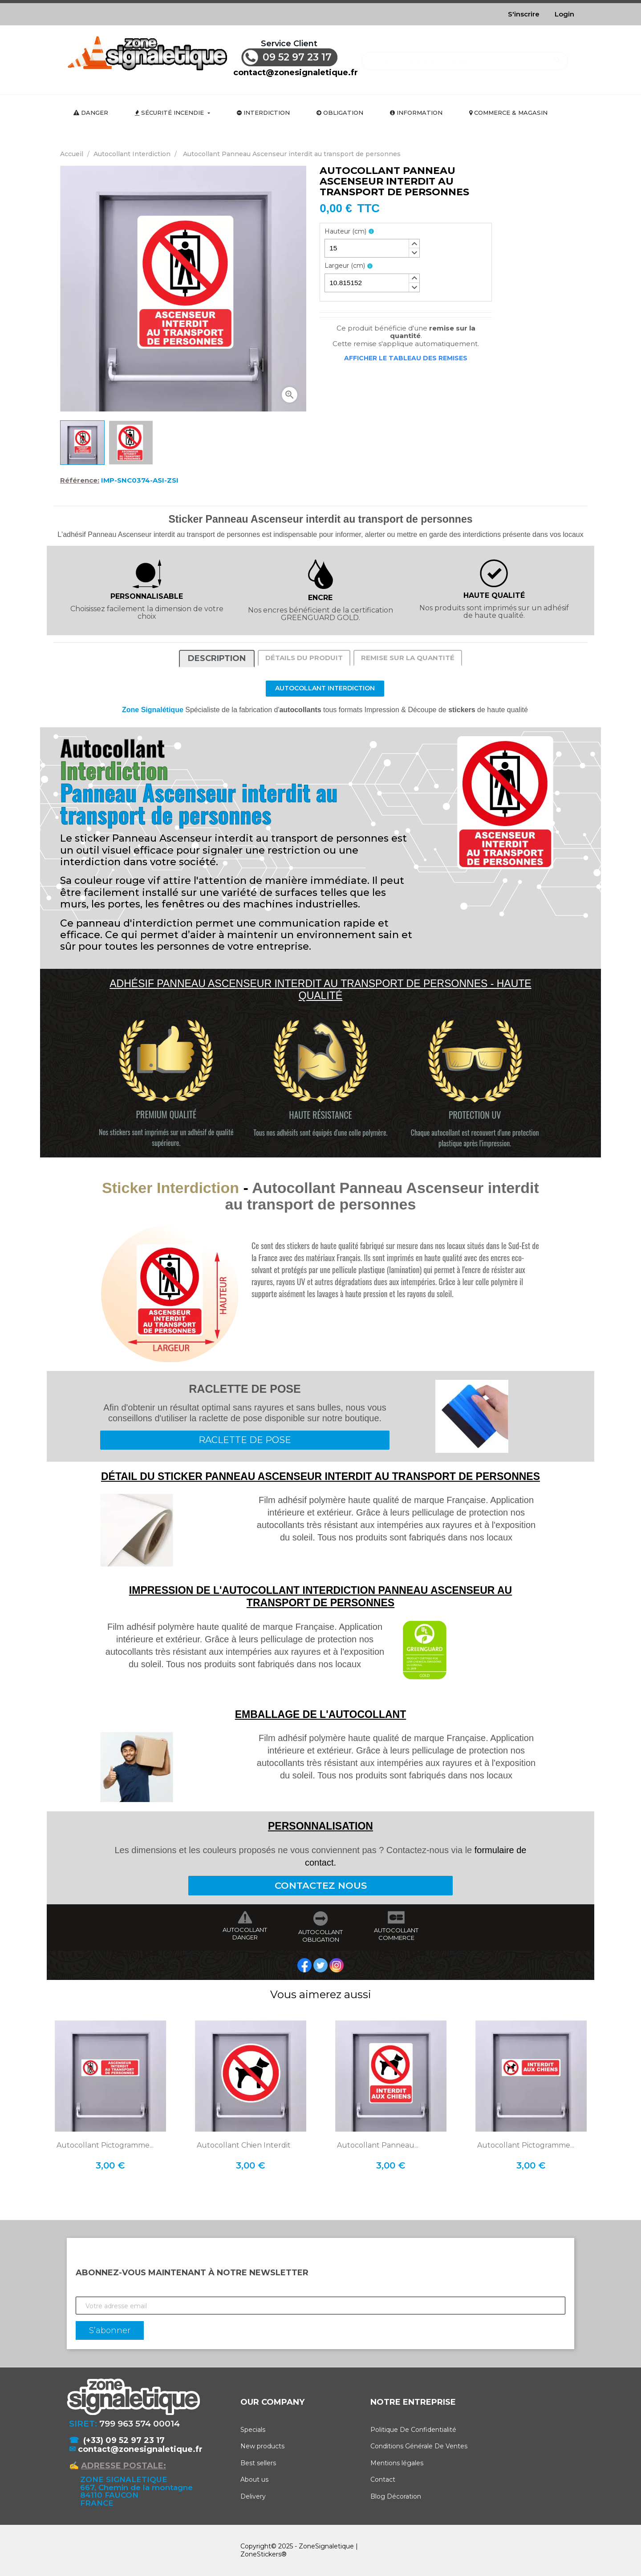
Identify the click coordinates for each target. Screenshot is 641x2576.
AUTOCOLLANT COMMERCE (396, 1934)
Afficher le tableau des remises (405, 358)
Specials (252, 2430)
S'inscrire (524, 14)
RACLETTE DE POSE (245, 1440)
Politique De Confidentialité (413, 2430)
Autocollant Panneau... (377, 2145)
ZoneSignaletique (326, 2546)
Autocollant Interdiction (325, 688)
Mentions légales (396, 2463)
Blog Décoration (395, 2496)
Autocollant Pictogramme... (105, 2145)
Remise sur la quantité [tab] (407, 657)
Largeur (345, 266)
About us (254, 2479)
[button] (414, 243)
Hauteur (345, 231)
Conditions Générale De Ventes (418, 2446)
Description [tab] (217, 658)
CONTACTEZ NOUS (321, 1885)
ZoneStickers (260, 2554)
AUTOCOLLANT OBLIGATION (320, 1935)
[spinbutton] (372, 248)
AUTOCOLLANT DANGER (245, 1933)
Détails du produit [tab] (304, 657)
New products (262, 2446)
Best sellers (258, 2463)
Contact (382, 2479)
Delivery (253, 2496)
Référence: (79, 480)
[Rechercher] (464, 57)
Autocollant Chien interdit (244, 2145)
